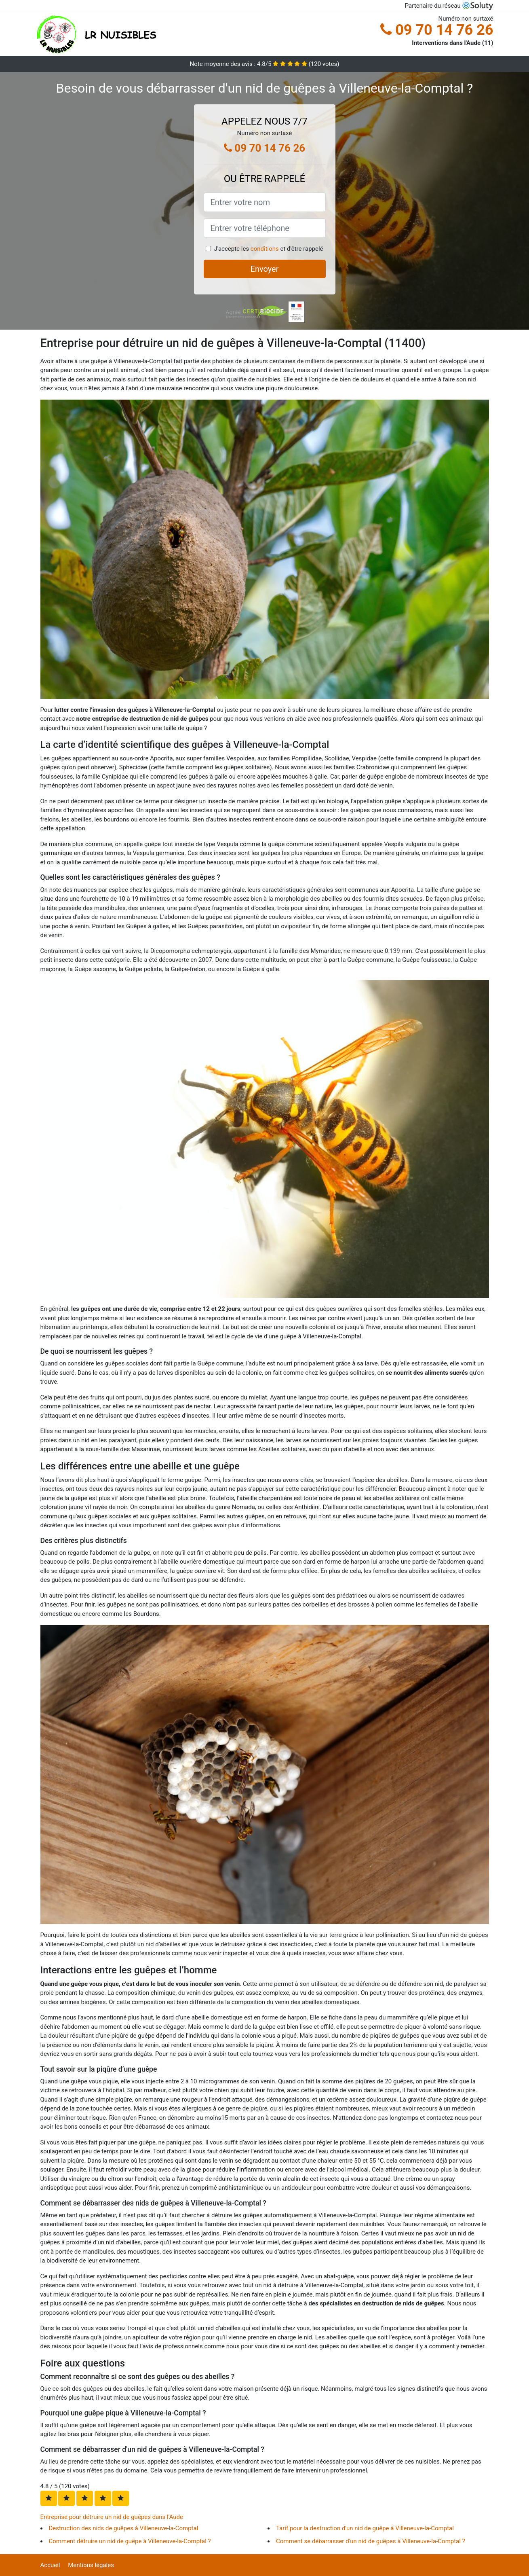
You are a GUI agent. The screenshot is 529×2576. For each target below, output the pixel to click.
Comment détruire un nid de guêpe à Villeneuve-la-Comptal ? (130, 2541)
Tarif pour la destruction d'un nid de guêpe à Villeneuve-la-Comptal (365, 2528)
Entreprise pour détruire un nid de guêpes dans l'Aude (111, 2517)
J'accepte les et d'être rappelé (268, 248)
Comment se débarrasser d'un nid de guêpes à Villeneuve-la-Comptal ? (370, 2541)
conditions (265, 248)
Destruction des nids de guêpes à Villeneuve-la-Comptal (123, 2528)
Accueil (50, 2565)
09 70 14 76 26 (436, 29)
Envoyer (265, 269)
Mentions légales (91, 2565)
